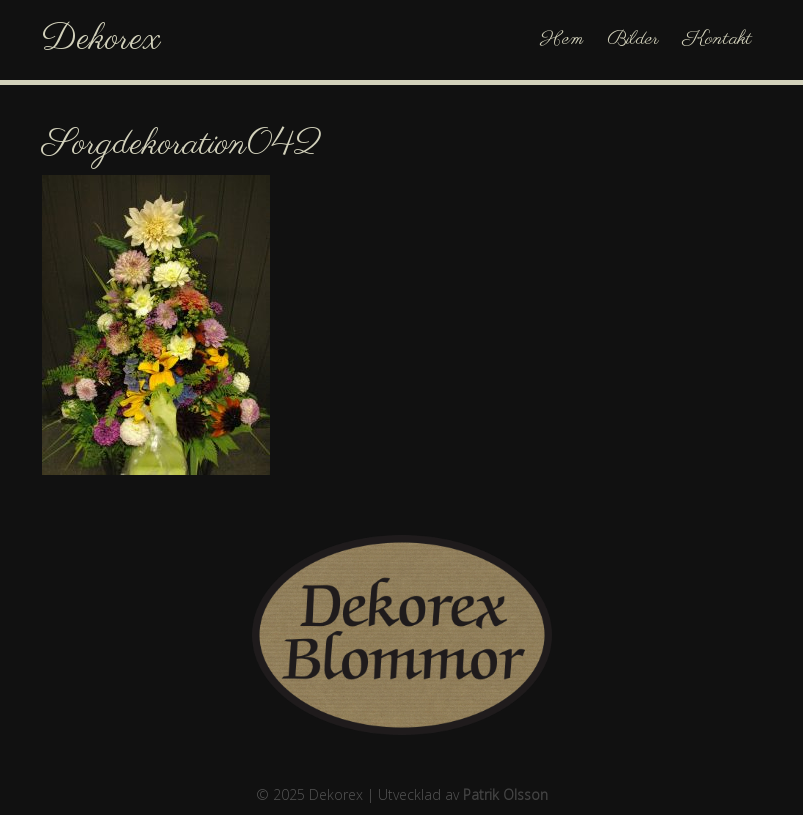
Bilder (633, 39)
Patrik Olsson (505, 794)
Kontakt (717, 39)
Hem (561, 39)
